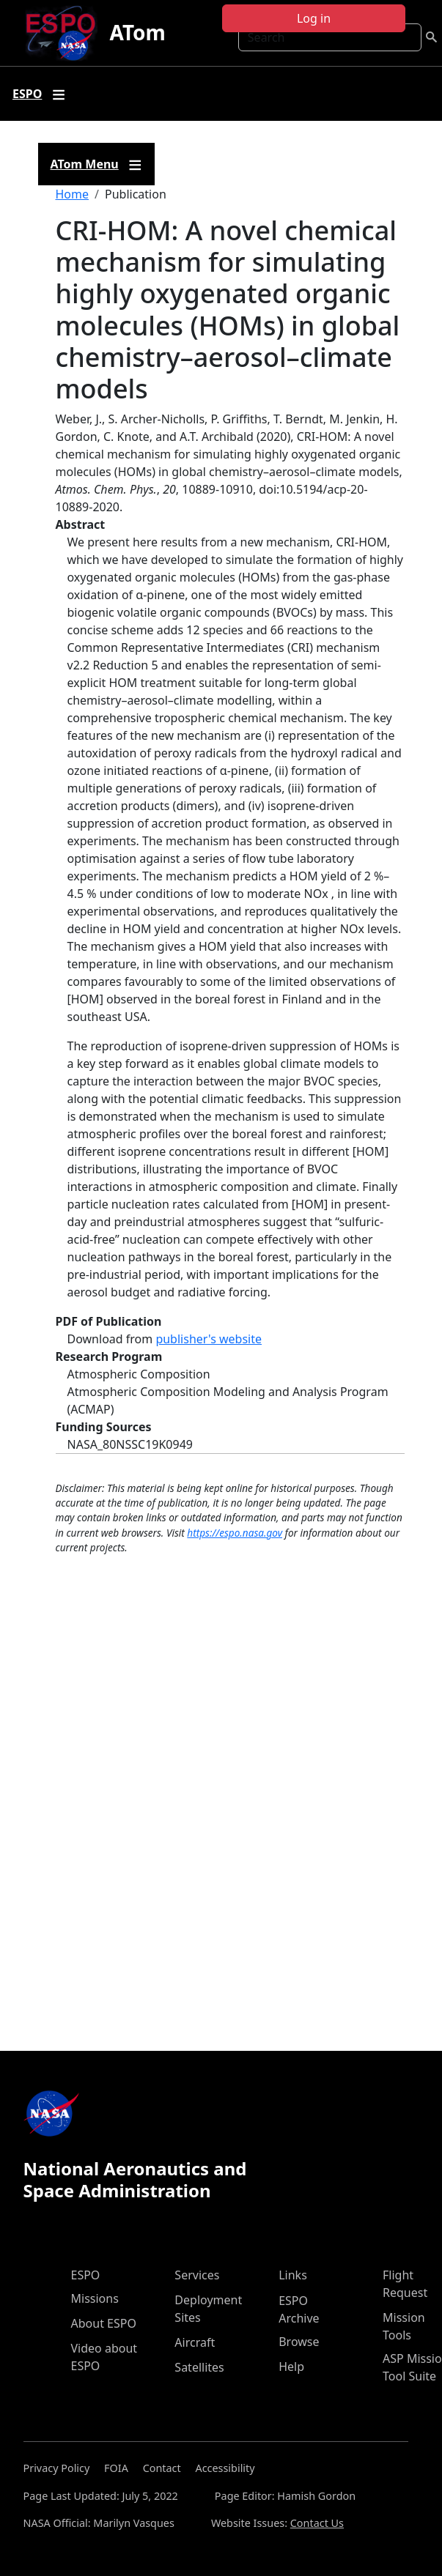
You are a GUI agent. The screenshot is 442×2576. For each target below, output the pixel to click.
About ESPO (103, 2323)
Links (293, 2275)
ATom (137, 32)
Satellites (199, 2367)
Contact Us (317, 2523)
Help (291, 2366)
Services (196, 2275)
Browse (299, 2342)
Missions (95, 2298)
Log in (314, 18)
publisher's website (208, 1339)
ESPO (85, 2275)
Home (72, 194)
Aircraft (194, 2342)
